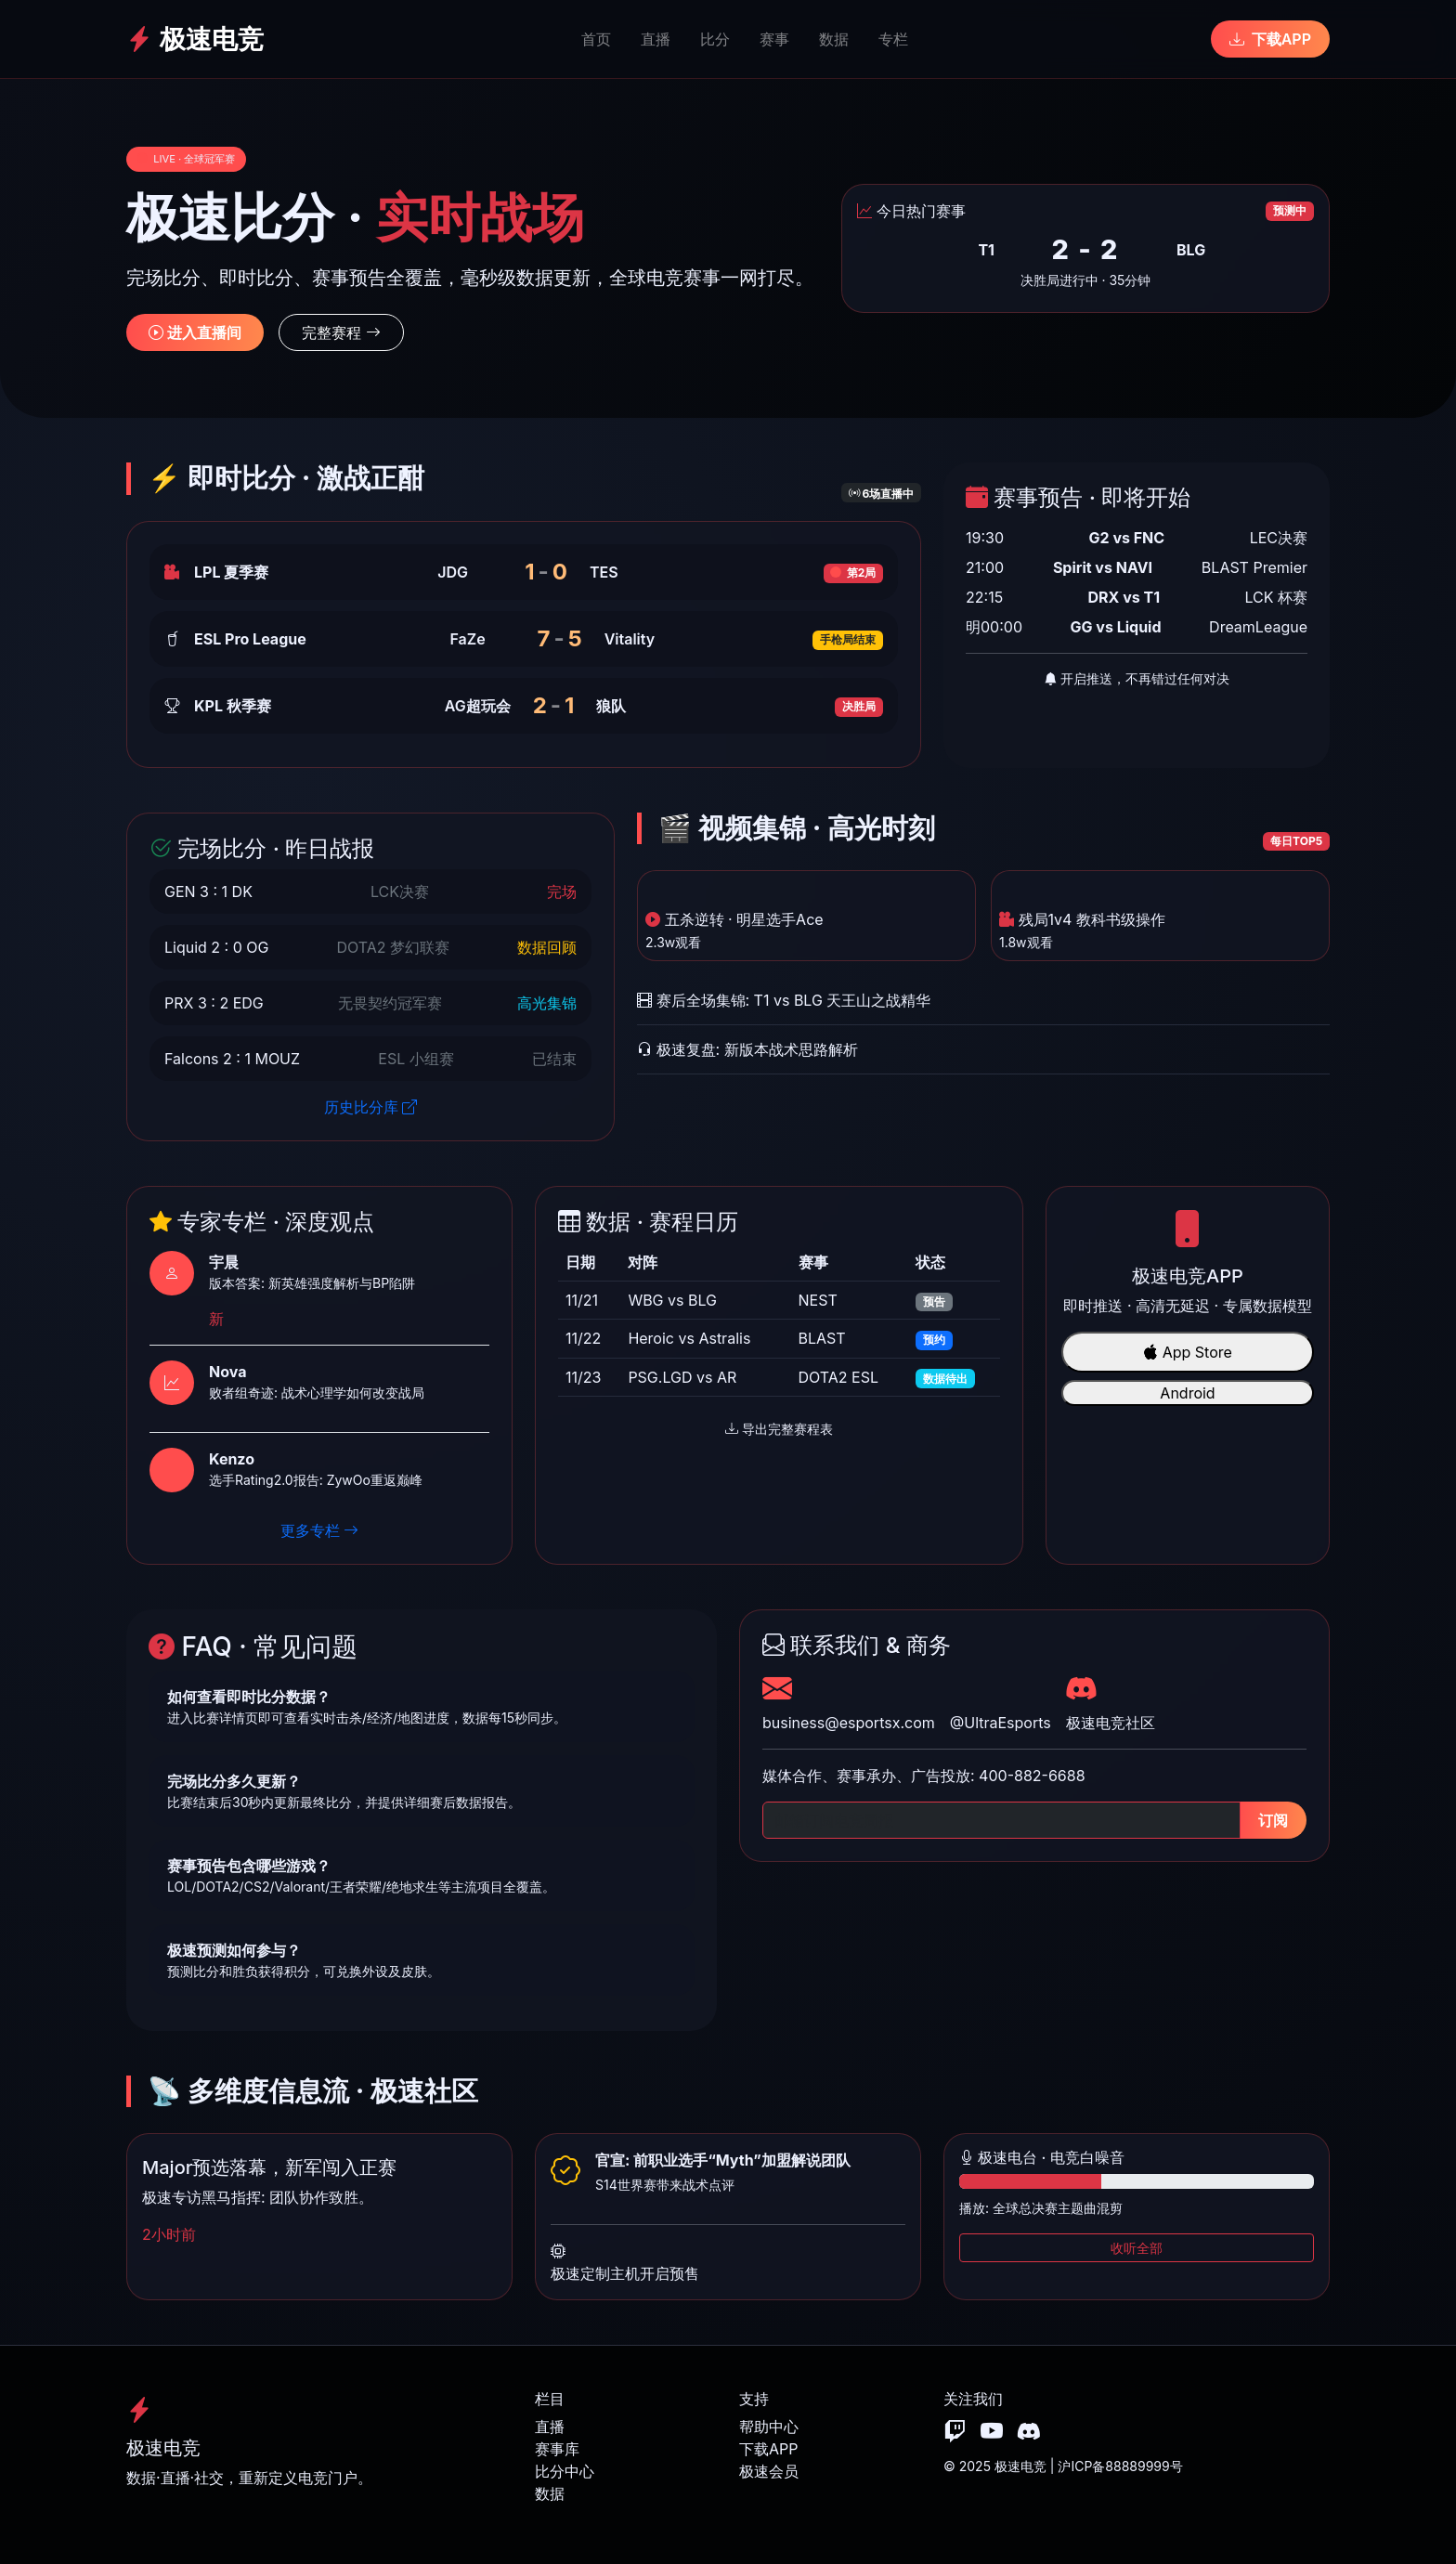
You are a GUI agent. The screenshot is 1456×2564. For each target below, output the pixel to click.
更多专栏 (319, 1530)
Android (1187, 1393)
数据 (834, 39)
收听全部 (1137, 2248)
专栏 (893, 39)
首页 (596, 39)
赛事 (774, 39)
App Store (1187, 1352)
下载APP (1270, 39)
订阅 (1273, 1820)
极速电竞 (195, 39)
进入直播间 (195, 332)
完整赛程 (341, 332)
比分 (715, 39)
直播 (655, 39)
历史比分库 (371, 1107)
